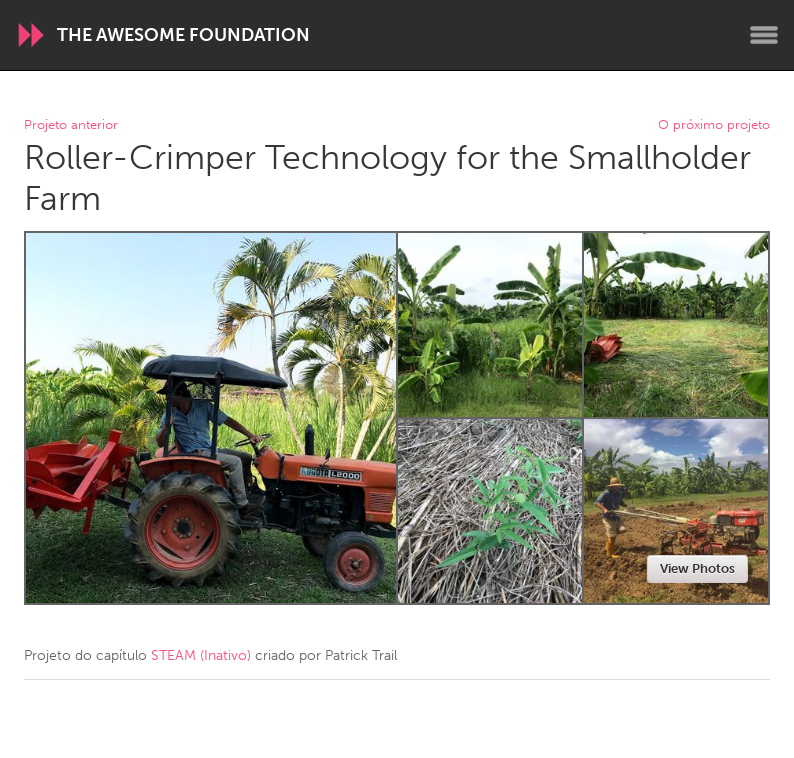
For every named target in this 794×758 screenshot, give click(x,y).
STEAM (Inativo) (201, 655)
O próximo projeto (714, 125)
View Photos (697, 568)
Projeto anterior (71, 125)
